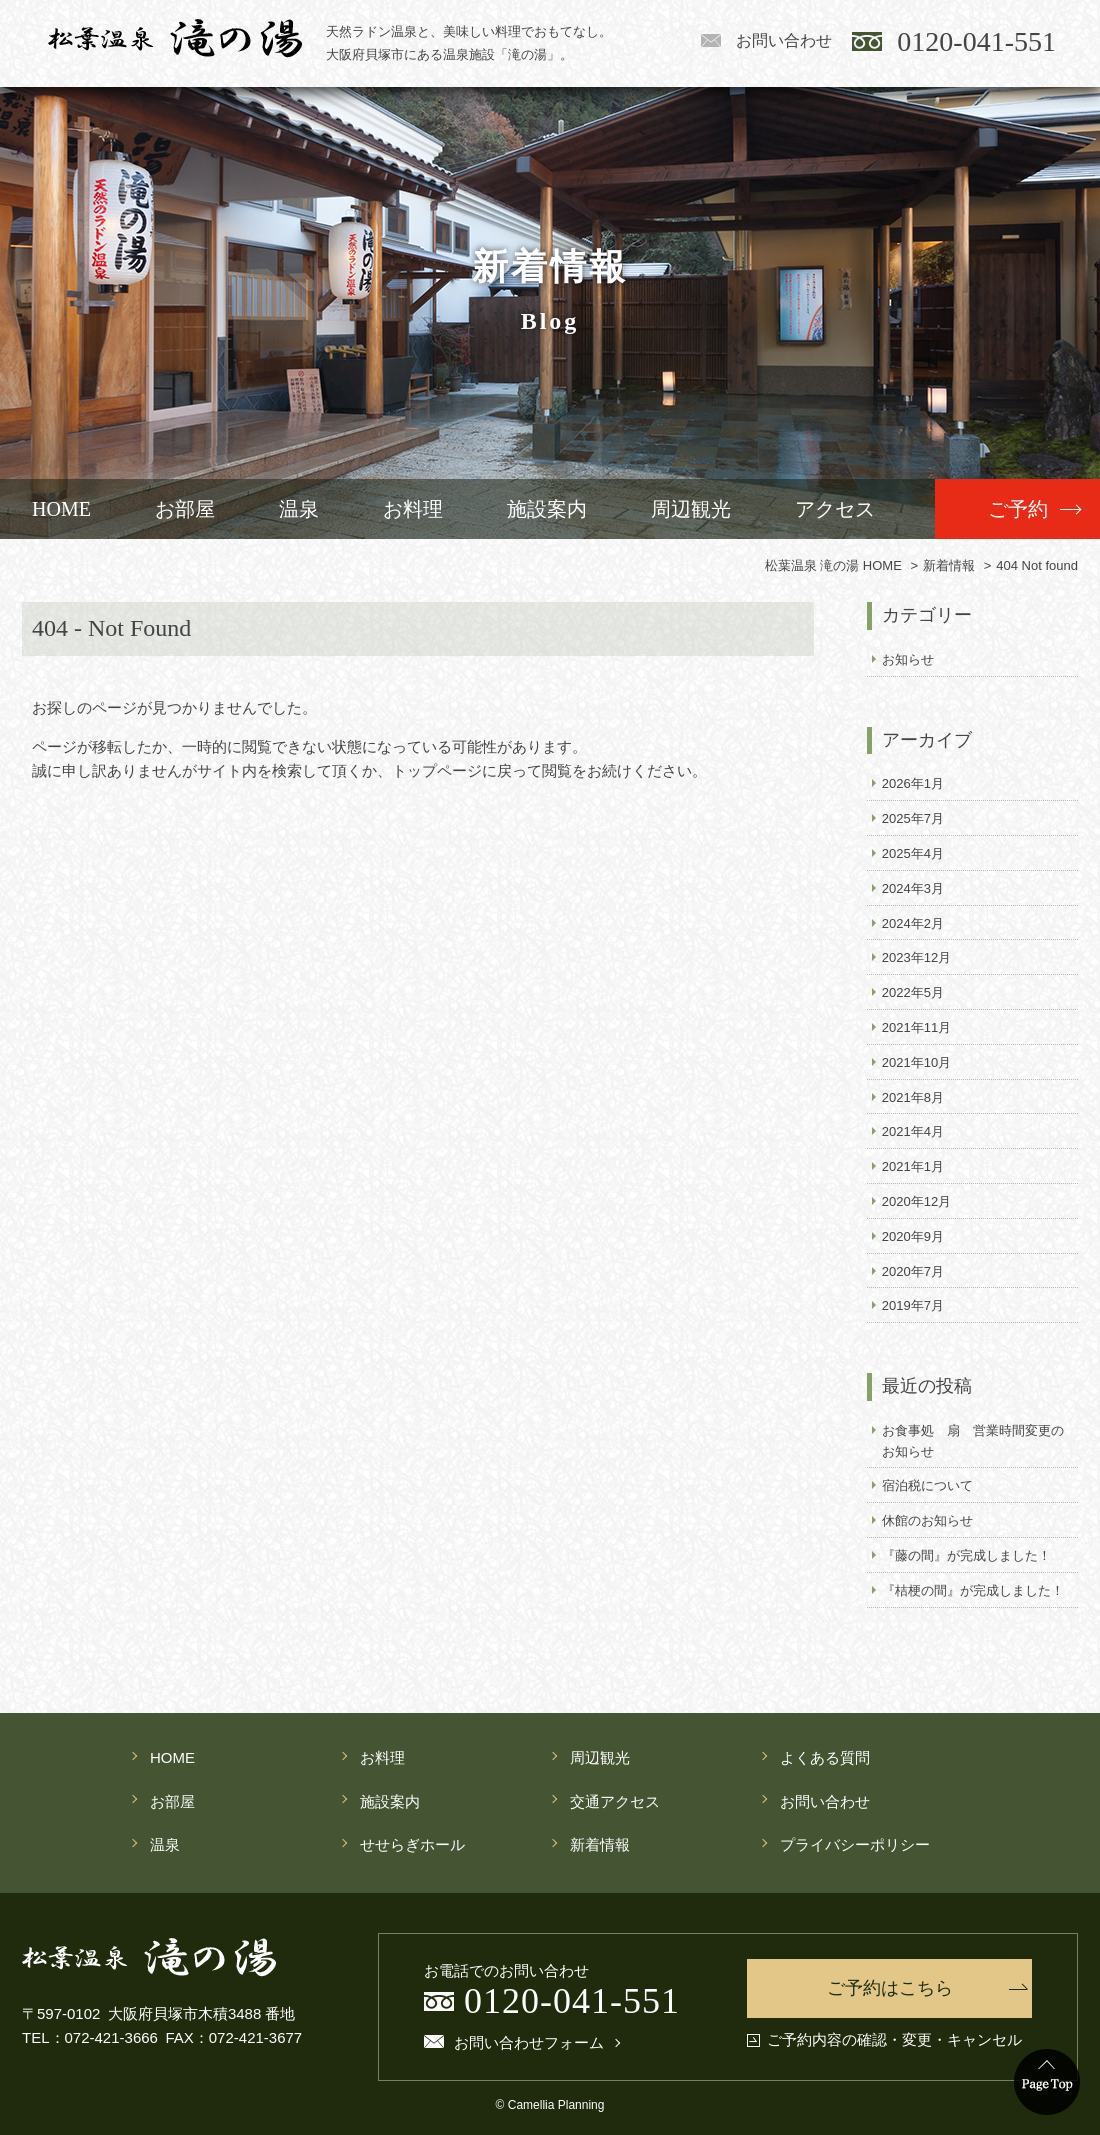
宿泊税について (927, 1485)
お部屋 (185, 509)
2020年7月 (913, 1271)
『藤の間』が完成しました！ (966, 1555)
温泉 (299, 509)
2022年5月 (913, 992)
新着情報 (600, 1844)
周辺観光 (691, 509)
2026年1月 (913, 783)
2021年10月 (916, 1062)
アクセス (835, 509)
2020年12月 (916, 1201)
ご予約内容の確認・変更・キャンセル (894, 2040)
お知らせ (908, 659)
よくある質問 (825, 1757)
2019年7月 (913, 1305)
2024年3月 (913, 888)
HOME (61, 509)
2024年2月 (913, 923)
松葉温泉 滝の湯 (175, 38)
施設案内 (547, 509)
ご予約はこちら (890, 1988)
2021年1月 (913, 1166)
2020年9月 (913, 1236)
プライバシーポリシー (855, 1844)
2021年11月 (916, 1027)
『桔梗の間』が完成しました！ (973, 1590)
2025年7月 (913, 818)
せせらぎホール (412, 1844)
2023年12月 (916, 957)
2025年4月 (913, 853)
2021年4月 (913, 1131)
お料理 (413, 509)
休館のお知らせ (927, 1520)
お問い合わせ (784, 40)
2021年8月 (913, 1097)
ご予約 (1018, 509)
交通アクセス (615, 1801)
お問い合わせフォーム (529, 2043)
